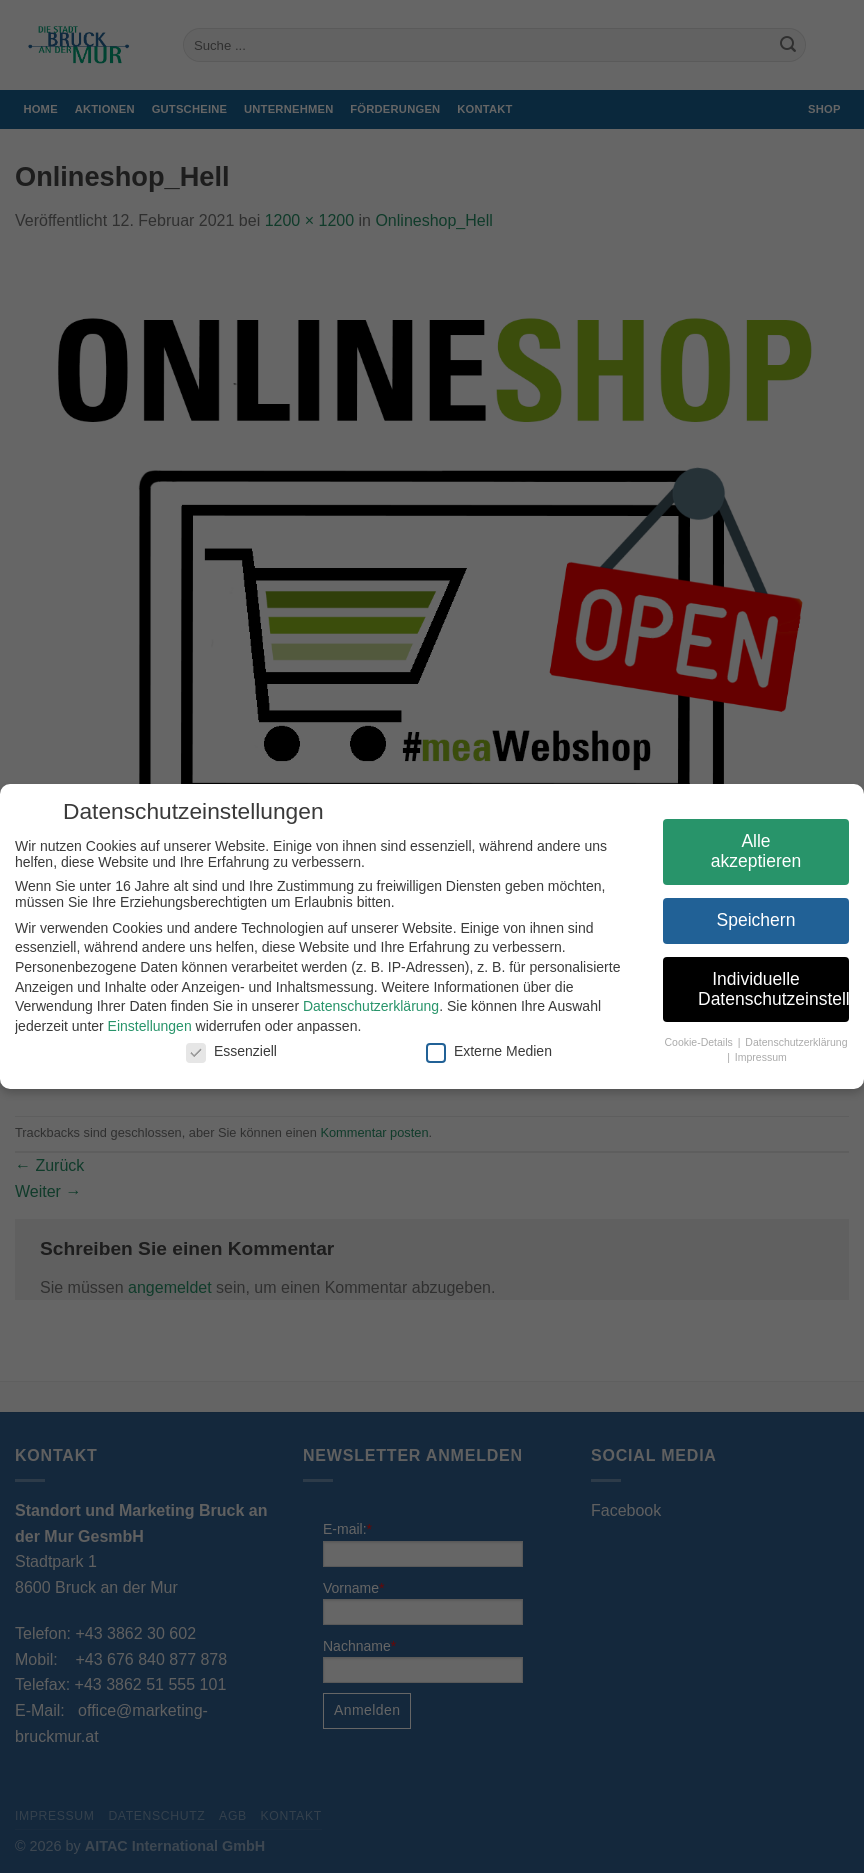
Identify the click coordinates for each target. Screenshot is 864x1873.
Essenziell (222, 1051)
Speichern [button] (747, 920)
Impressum (752, 1057)
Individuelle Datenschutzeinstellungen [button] (764, 989)
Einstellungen (141, 1026)
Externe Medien (480, 1051)
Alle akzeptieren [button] (747, 851)
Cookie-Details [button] (691, 1042)
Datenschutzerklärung (362, 1006)
